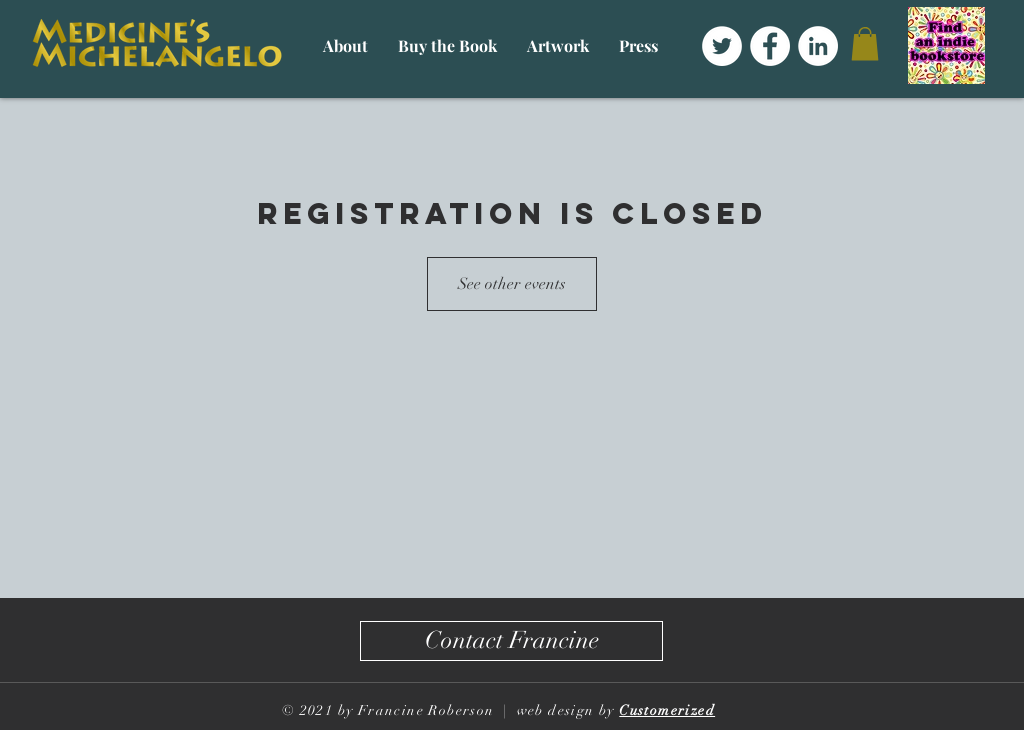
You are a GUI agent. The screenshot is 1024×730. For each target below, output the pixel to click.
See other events (512, 284)
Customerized (667, 710)
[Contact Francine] (511, 641)
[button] (345, 45)
